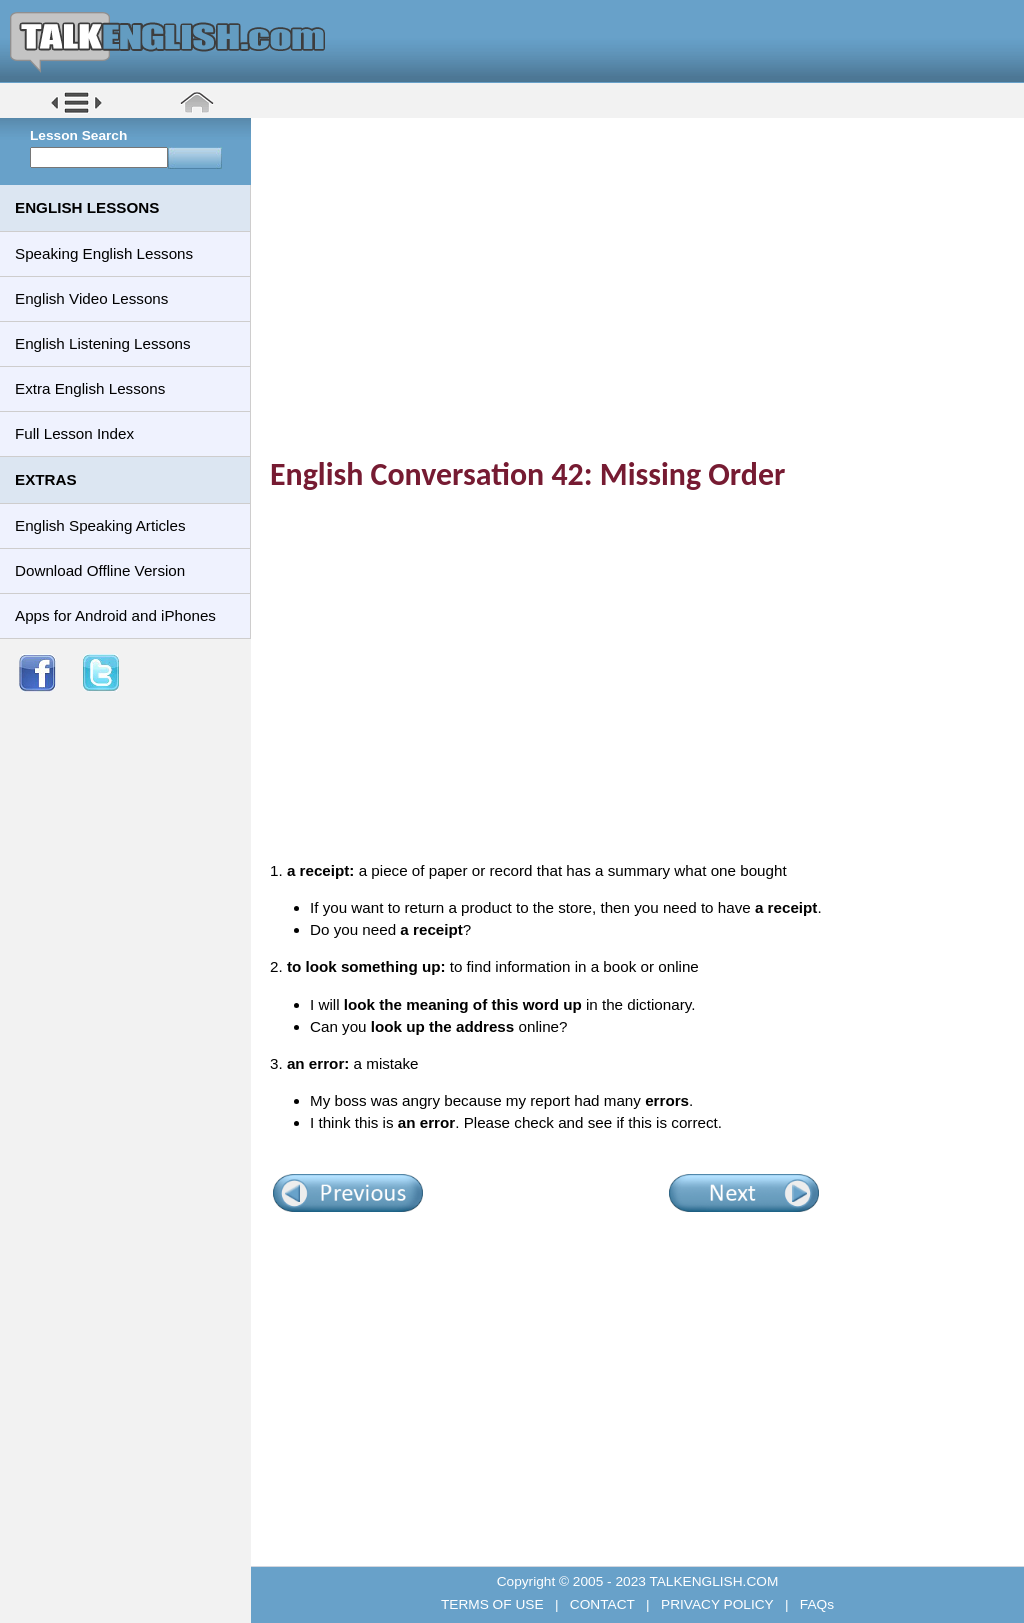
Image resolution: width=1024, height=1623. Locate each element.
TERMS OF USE (494, 1604)
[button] (76, 111)
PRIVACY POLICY (717, 1604)
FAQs (815, 1604)
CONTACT (602, 1604)
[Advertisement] (644, 275)
